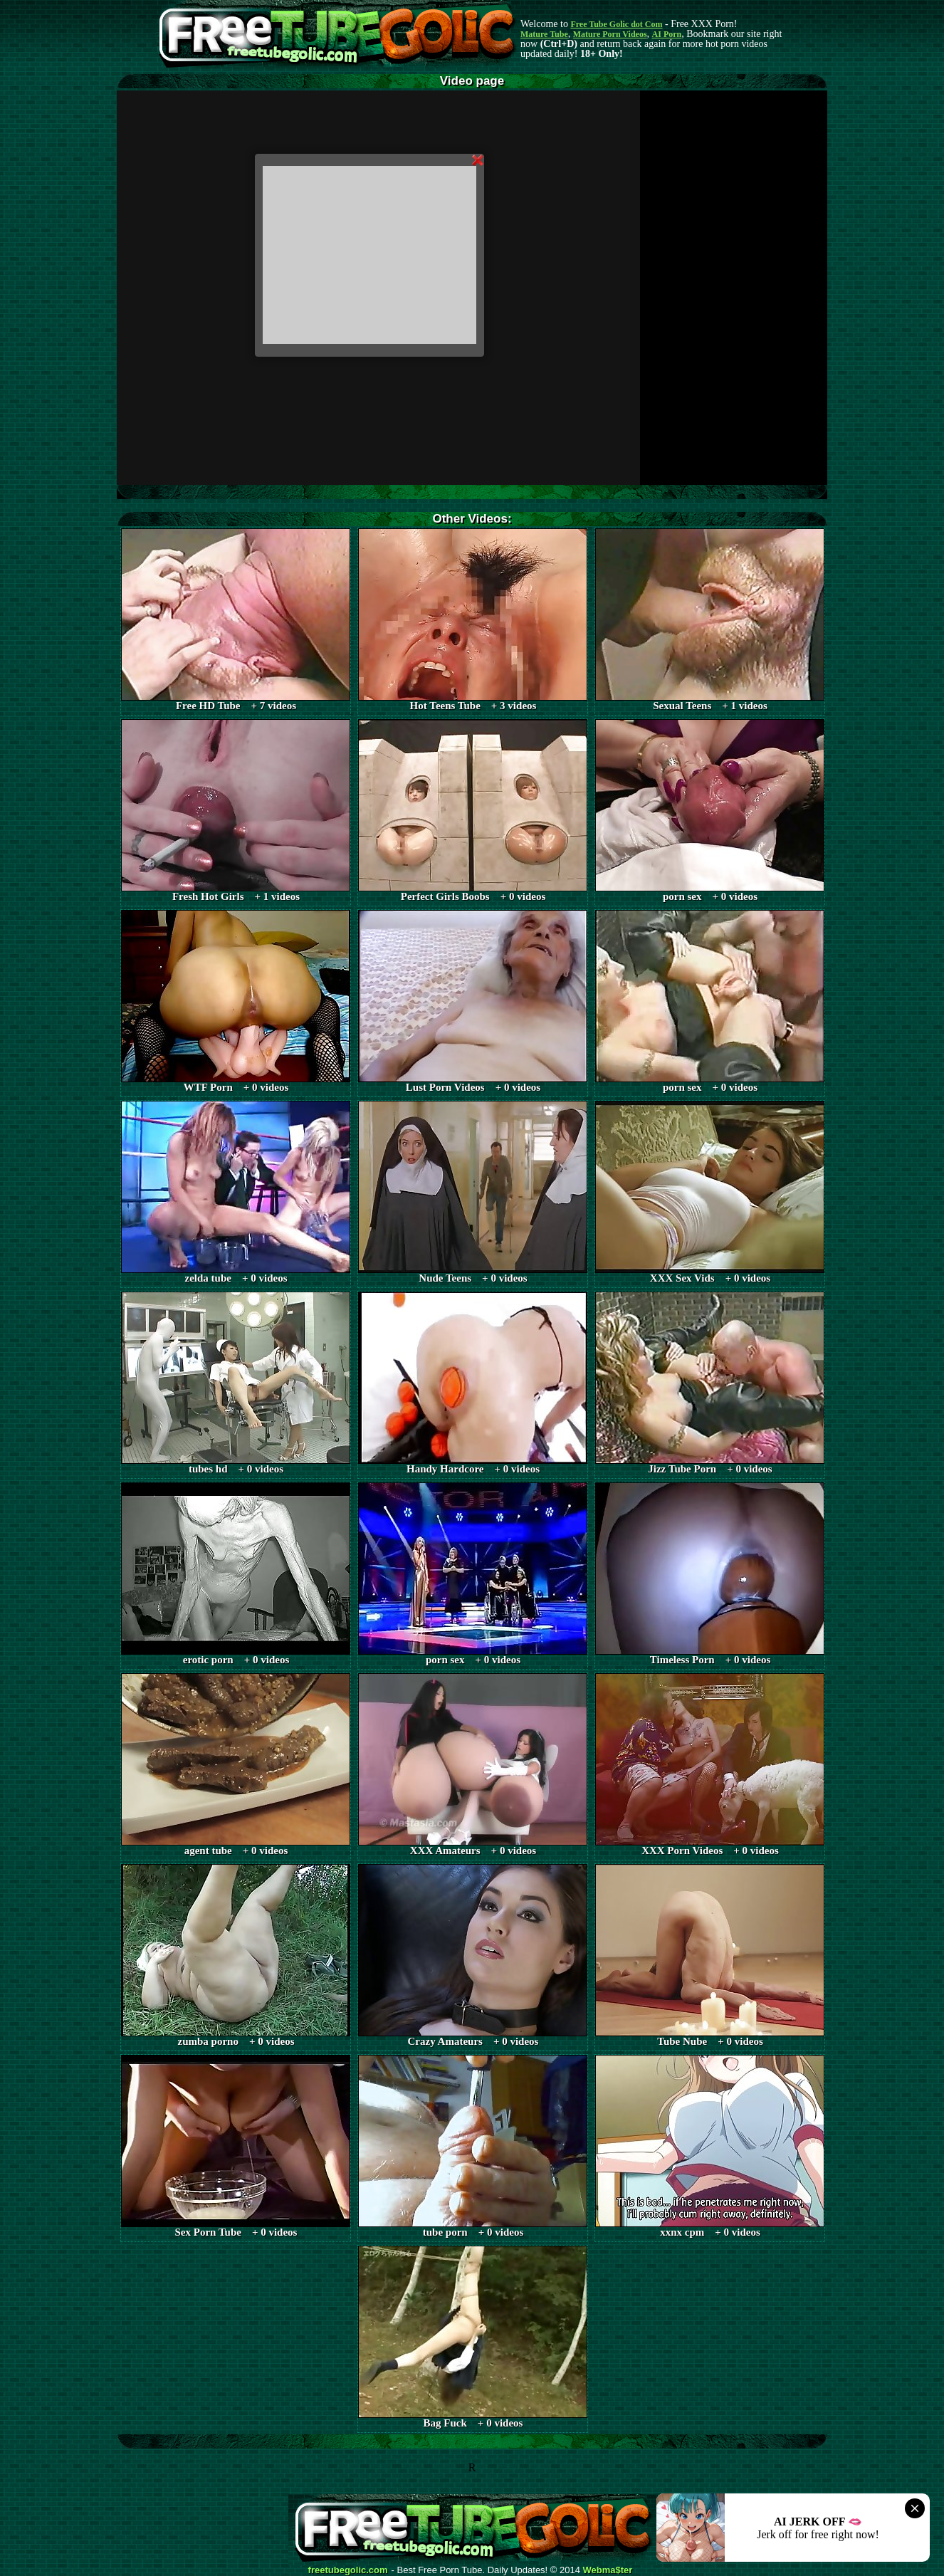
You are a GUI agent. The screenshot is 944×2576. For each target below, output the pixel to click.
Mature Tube (544, 34)
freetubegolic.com (348, 2570)
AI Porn (667, 34)
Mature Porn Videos (610, 34)
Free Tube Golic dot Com (616, 24)
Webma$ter (608, 2570)
